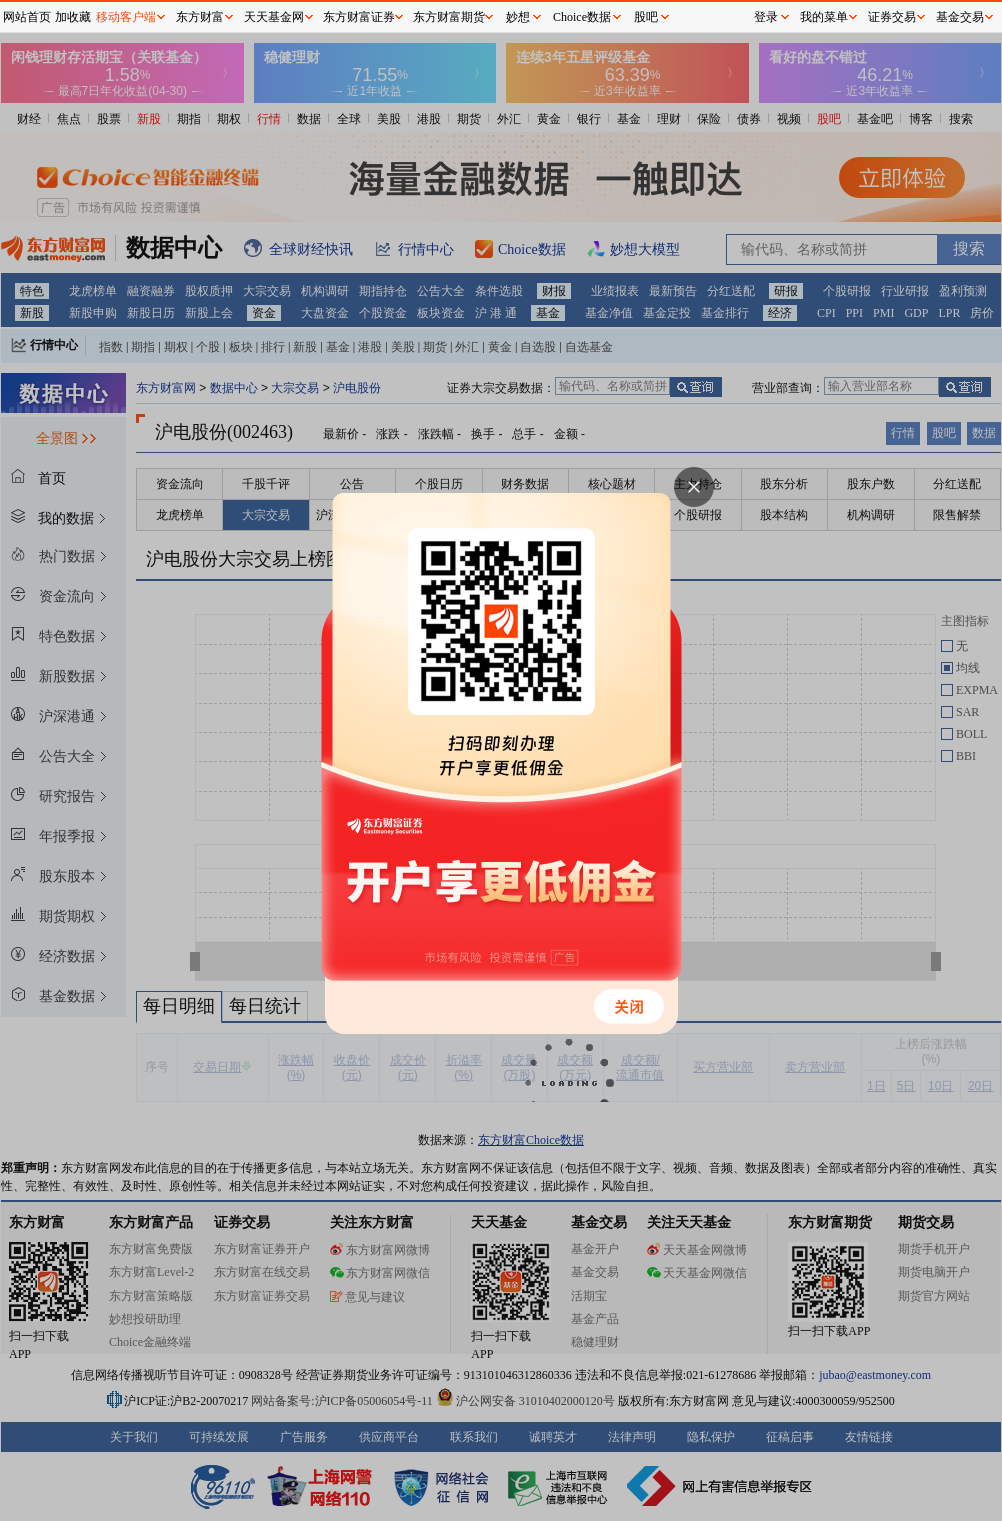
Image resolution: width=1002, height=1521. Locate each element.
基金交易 (960, 17)
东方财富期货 (449, 17)
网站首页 (27, 17)
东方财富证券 (359, 17)
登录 (766, 17)
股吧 (646, 17)
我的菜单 (824, 17)
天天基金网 (274, 17)
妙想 (518, 17)
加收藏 (73, 17)
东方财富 (200, 17)
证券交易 (892, 17)
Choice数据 (582, 17)
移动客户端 (126, 17)
